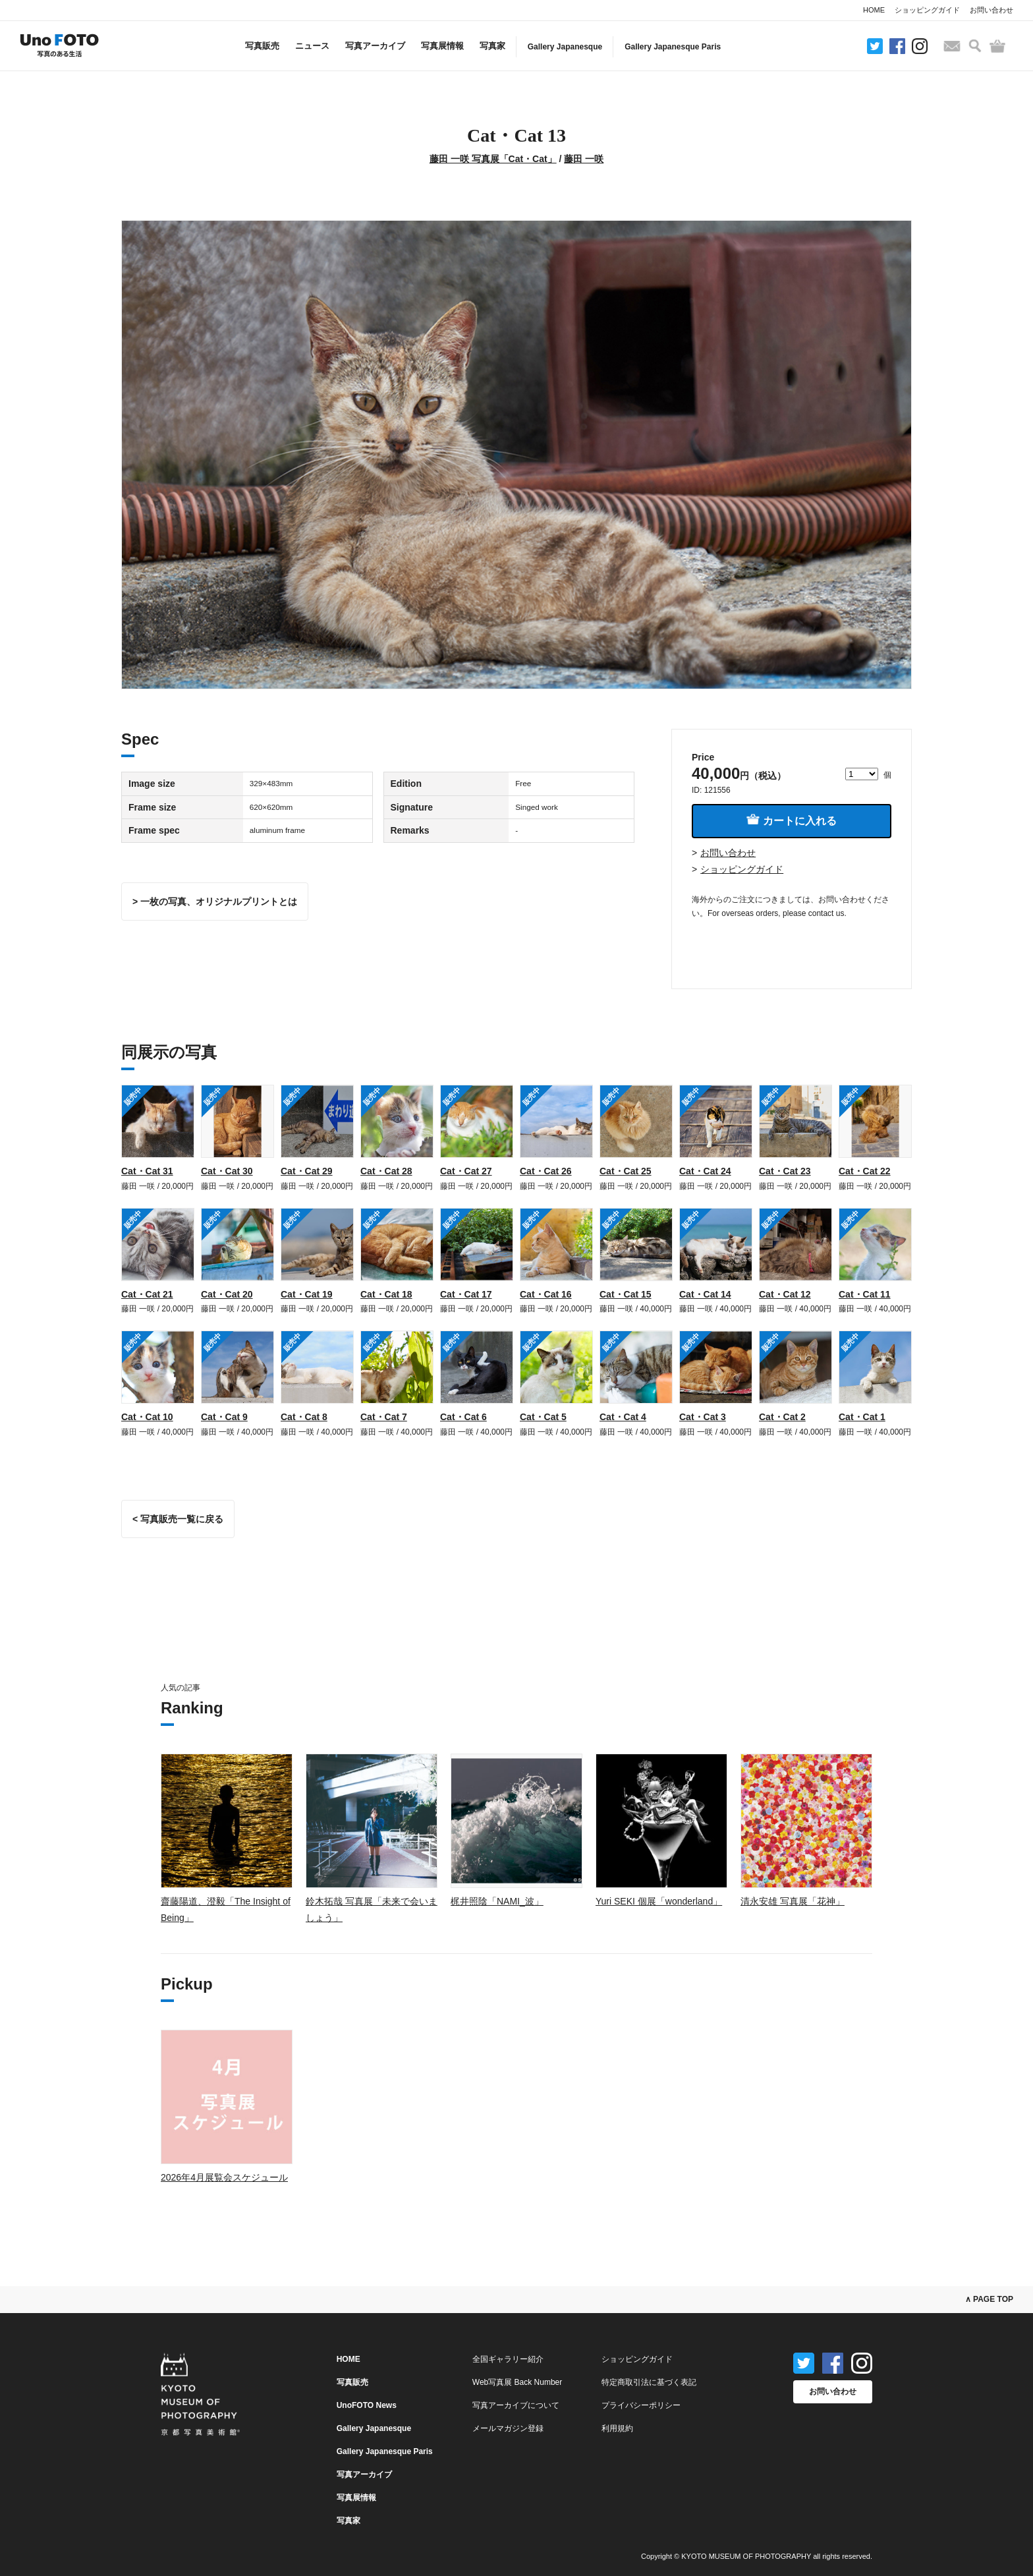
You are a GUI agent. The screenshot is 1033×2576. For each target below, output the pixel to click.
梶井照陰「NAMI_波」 (497, 1901)
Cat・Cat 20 (227, 1294)
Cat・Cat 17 (466, 1294)
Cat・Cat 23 (785, 1171)
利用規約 (617, 2428)
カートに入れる (791, 820)
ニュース (312, 46)
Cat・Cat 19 (307, 1294)
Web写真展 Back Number (517, 2382)
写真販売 (262, 46)
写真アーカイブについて (515, 2405)
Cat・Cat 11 (865, 1294)
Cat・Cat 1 (862, 1417)
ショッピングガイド (927, 10)
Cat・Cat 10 (147, 1417)
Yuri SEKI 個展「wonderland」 (659, 1901)
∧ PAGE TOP (989, 2299)
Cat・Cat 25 (626, 1171)
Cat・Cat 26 (546, 1171)
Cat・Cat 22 (865, 1171)
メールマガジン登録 (508, 2428)
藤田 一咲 (583, 159)
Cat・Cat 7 (383, 1417)
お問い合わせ (991, 10)
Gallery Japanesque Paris (673, 47)
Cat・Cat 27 (466, 1171)
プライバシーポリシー (641, 2405)
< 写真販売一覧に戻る (177, 1519)
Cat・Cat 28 (386, 1171)
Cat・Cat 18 (386, 1294)
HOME (874, 10)
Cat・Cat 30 (227, 1171)
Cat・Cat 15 (626, 1294)
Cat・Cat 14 (705, 1294)
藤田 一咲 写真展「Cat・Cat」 (493, 159)
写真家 (492, 46)
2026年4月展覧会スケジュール (224, 2177)
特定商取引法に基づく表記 (648, 2382)
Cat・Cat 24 (705, 1171)
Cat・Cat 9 (224, 1417)
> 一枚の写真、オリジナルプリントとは (214, 901)
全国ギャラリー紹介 (508, 2359)
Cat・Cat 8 (304, 1417)
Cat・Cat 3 (702, 1417)
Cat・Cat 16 (546, 1294)
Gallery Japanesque (565, 47)
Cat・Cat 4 (623, 1417)
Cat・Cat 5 (543, 1417)
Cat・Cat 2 (782, 1417)
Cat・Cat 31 (147, 1171)
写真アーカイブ (375, 46)
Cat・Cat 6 (463, 1417)
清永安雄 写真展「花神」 (792, 1901)
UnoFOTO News (367, 2405)
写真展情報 (442, 46)
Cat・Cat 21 (147, 1294)
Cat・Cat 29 (307, 1171)
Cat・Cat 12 (785, 1294)
